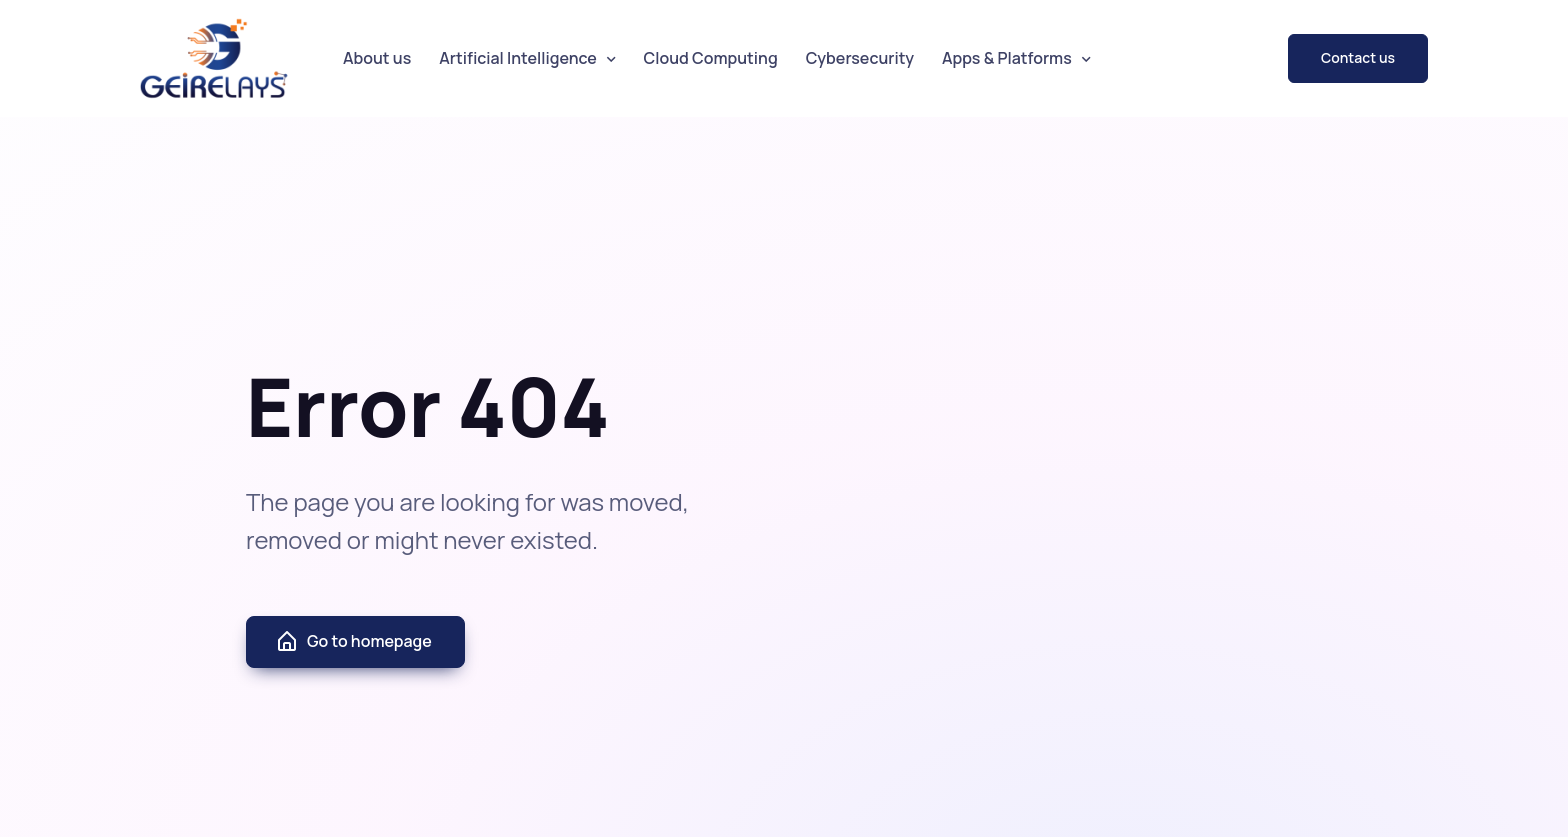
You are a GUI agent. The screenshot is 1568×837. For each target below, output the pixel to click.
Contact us (1358, 57)
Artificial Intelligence (518, 58)
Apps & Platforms (1007, 58)
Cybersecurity (860, 58)
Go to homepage (353, 642)
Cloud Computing (711, 58)
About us (377, 58)
